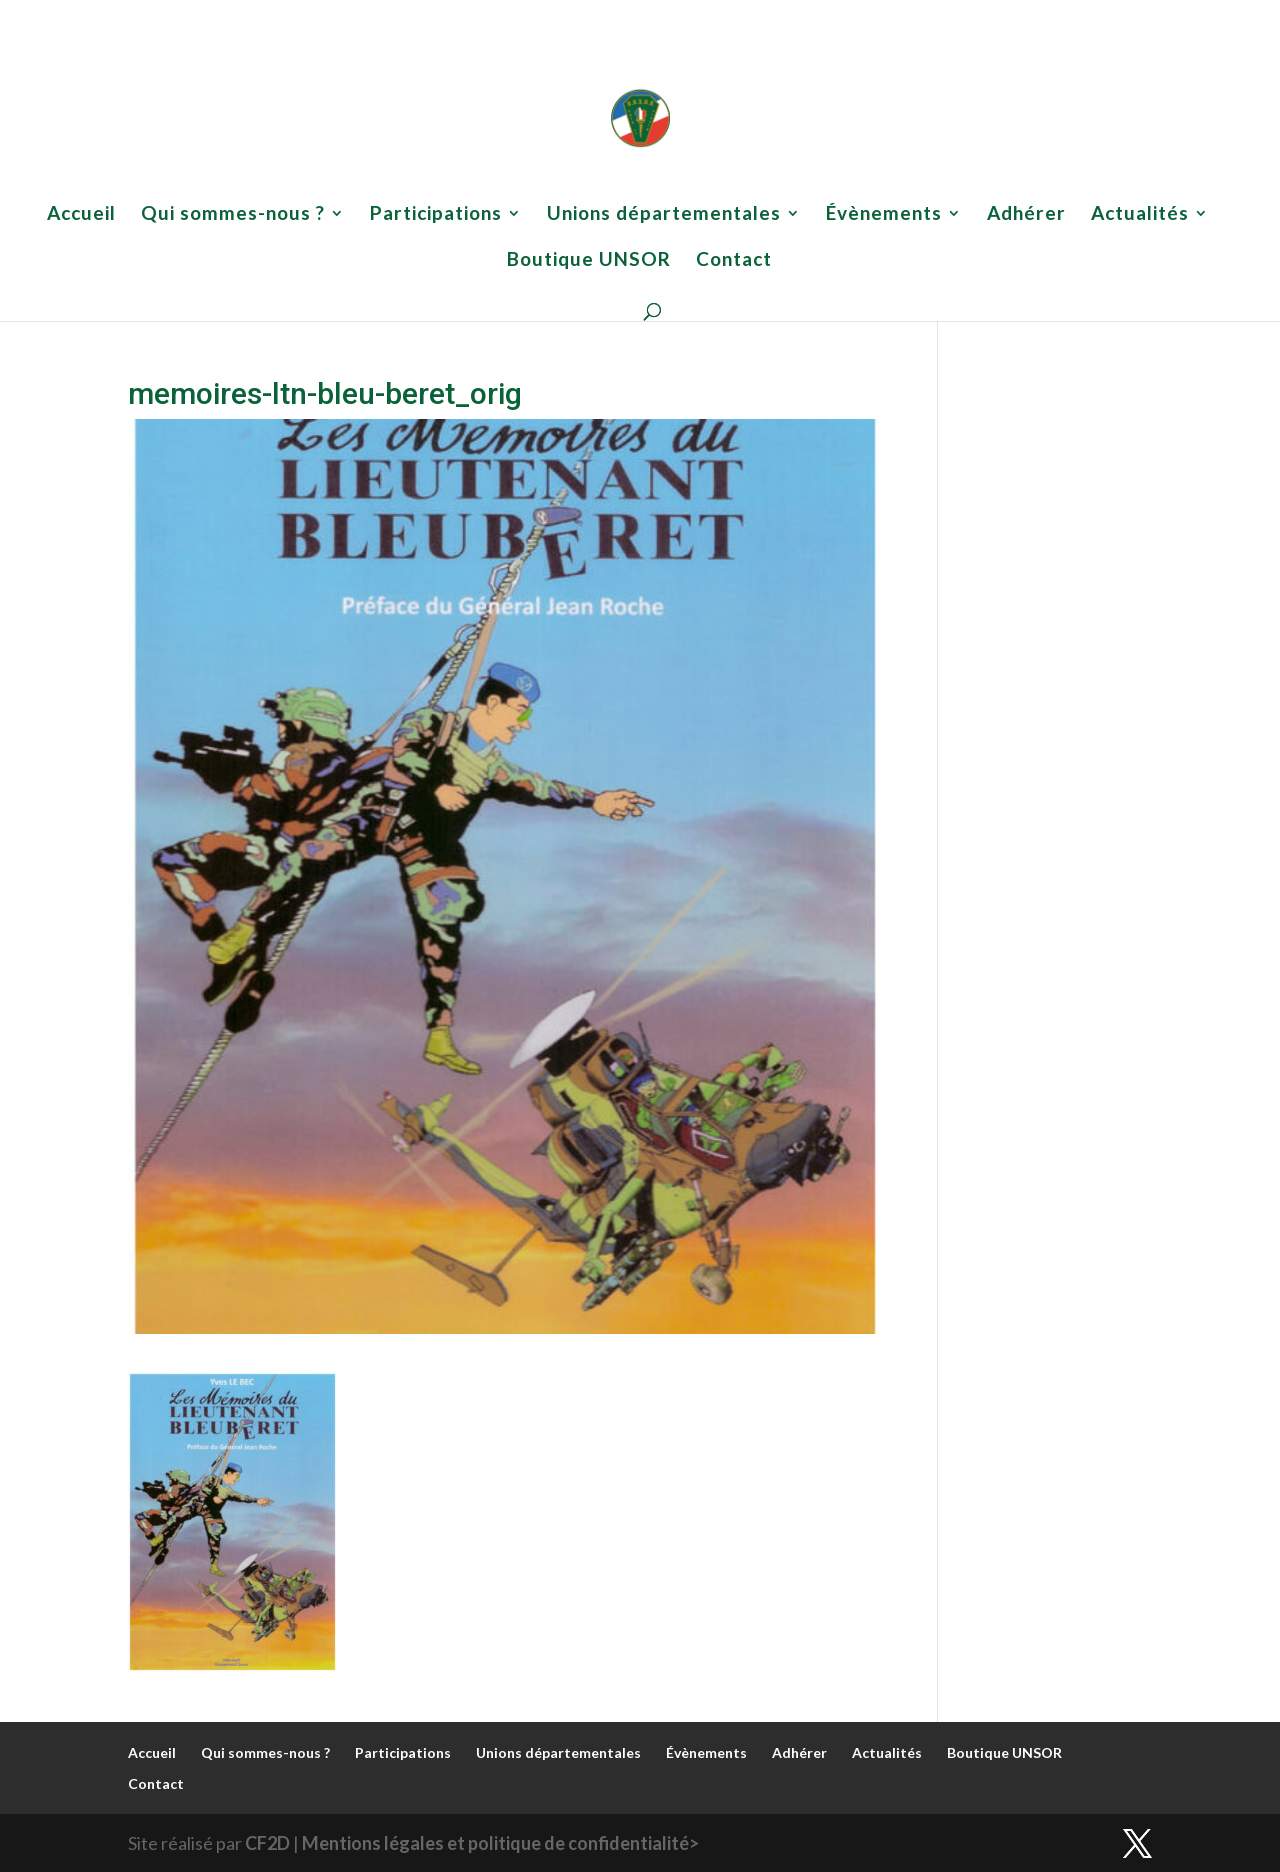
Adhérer (857, 15)
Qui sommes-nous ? (347, 15)
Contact (1129, 15)
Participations (478, 15)
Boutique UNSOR (1040, 15)
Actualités (926, 15)
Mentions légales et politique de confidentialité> (500, 1843)
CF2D (267, 1843)
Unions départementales (622, 15)
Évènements (762, 15)
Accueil (254, 15)
